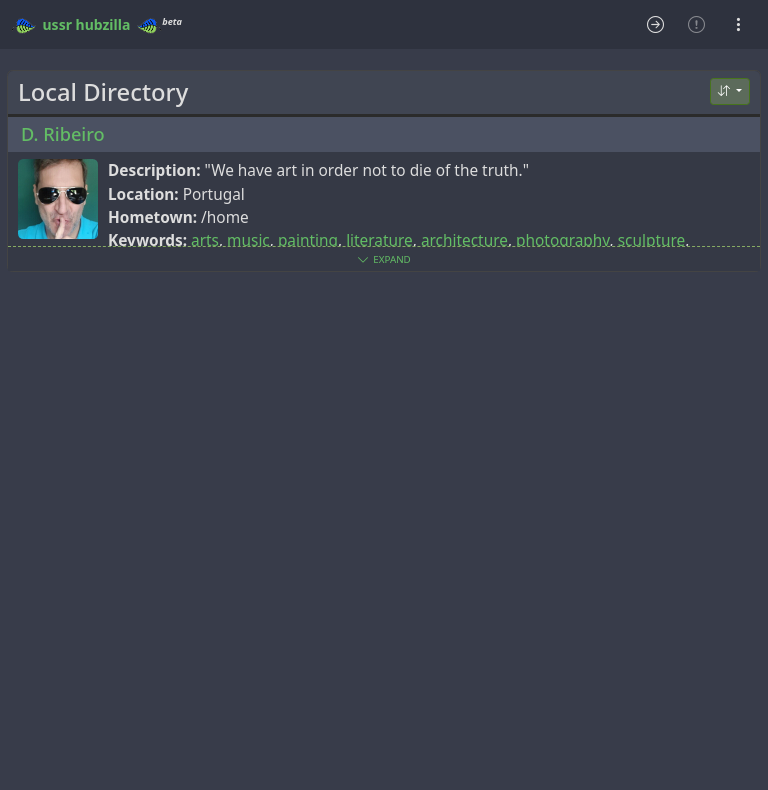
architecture (464, 240)
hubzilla (103, 24)
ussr (57, 24)
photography (563, 240)
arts (205, 240)
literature (379, 240)
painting (308, 240)
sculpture (652, 240)
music (248, 240)
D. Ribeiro (63, 134)
